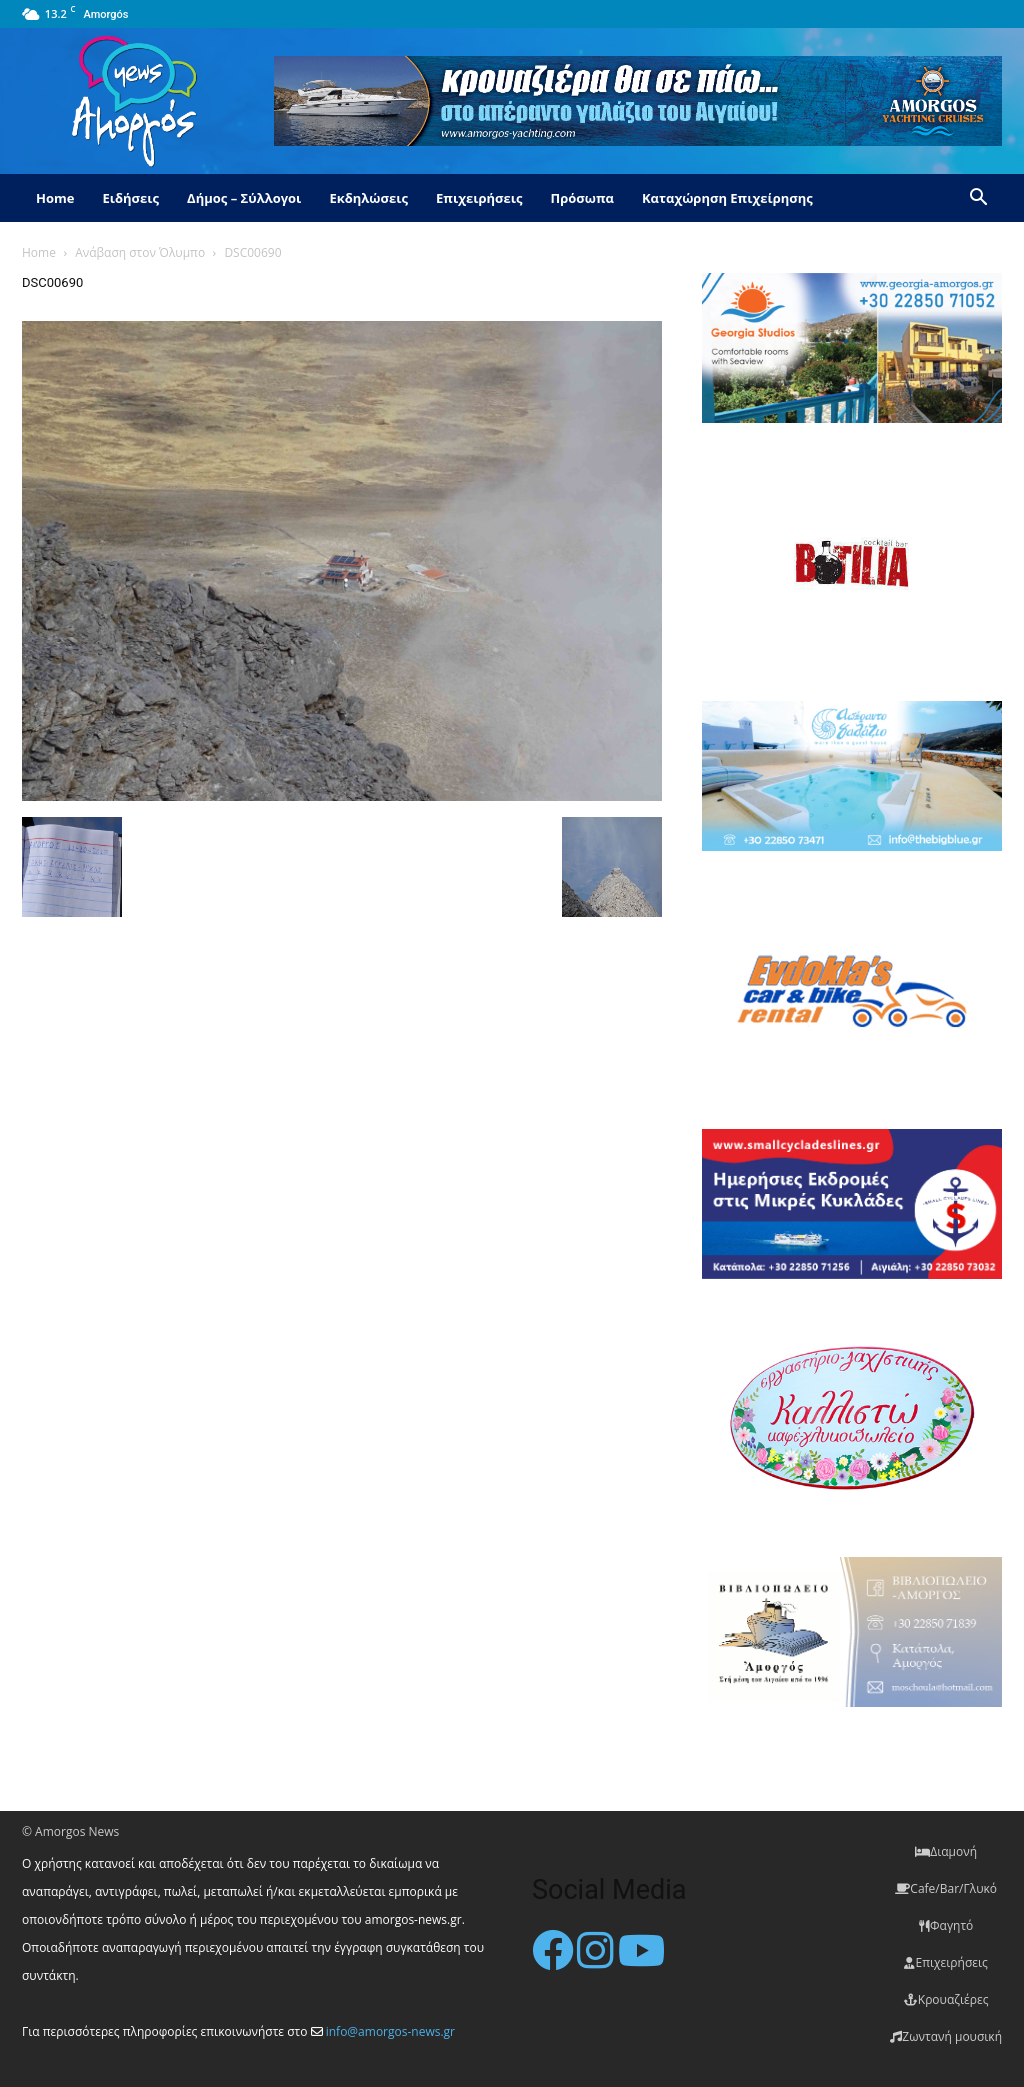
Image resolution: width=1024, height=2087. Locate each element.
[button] (978, 199)
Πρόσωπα (582, 198)
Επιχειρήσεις (479, 198)
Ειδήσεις (130, 198)
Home (55, 198)
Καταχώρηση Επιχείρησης (727, 198)
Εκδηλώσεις (368, 198)
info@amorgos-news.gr (390, 2031)
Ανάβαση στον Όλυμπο (140, 252)
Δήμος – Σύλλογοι (244, 198)
